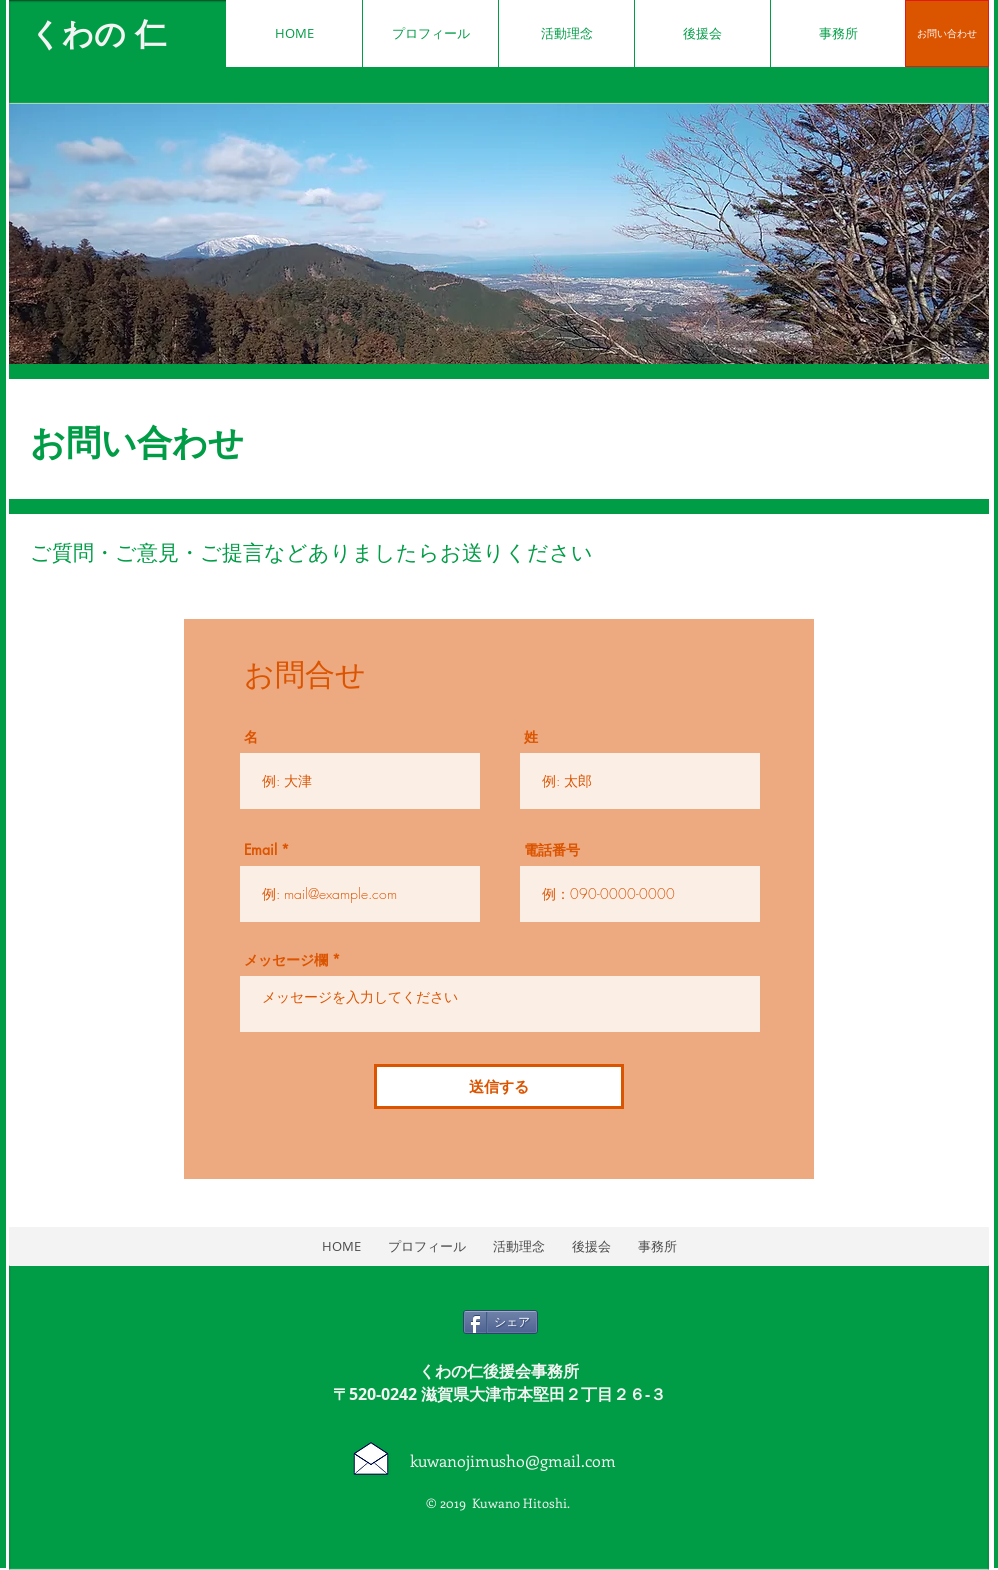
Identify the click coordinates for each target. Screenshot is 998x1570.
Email (260, 850)
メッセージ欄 (286, 960)
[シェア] (500, 1322)
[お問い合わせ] (947, 33)
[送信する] (499, 1086)
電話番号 (552, 850)
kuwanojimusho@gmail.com (513, 1460)
